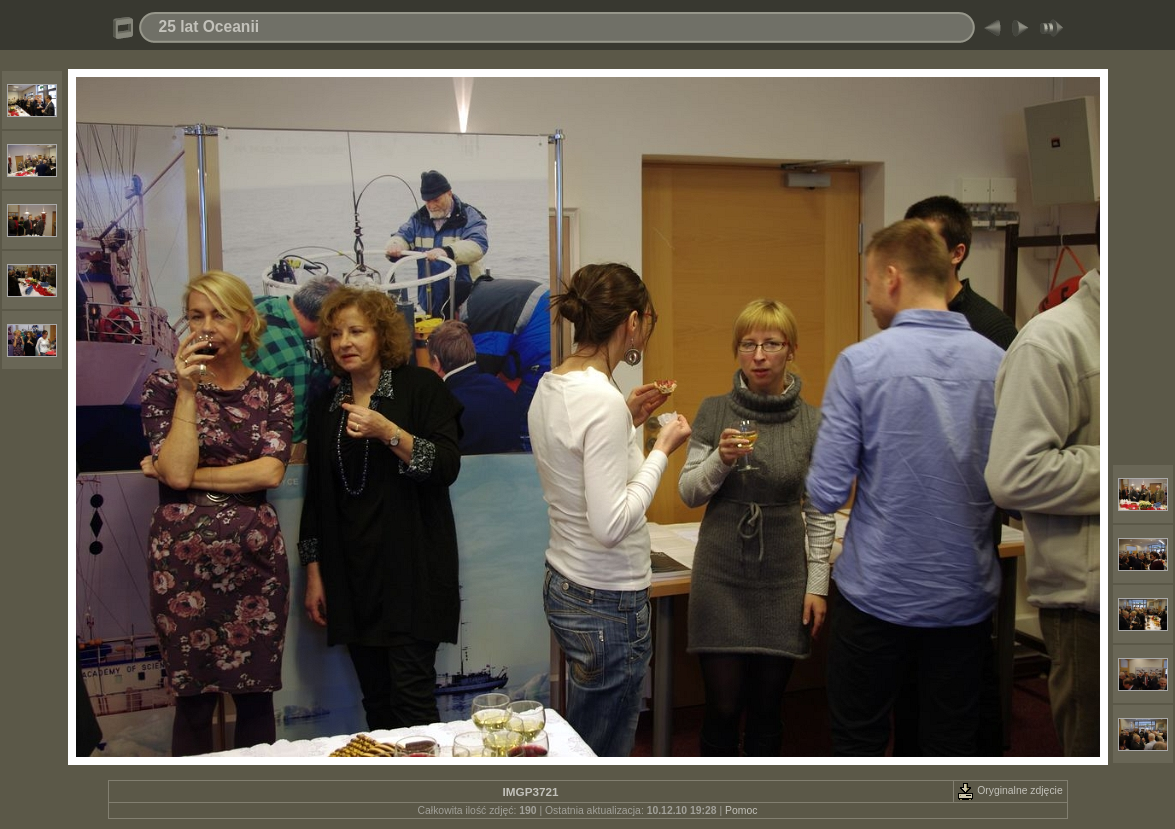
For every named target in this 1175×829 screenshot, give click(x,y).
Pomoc (741, 810)
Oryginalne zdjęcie (1009, 790)
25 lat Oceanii (209, 26)
